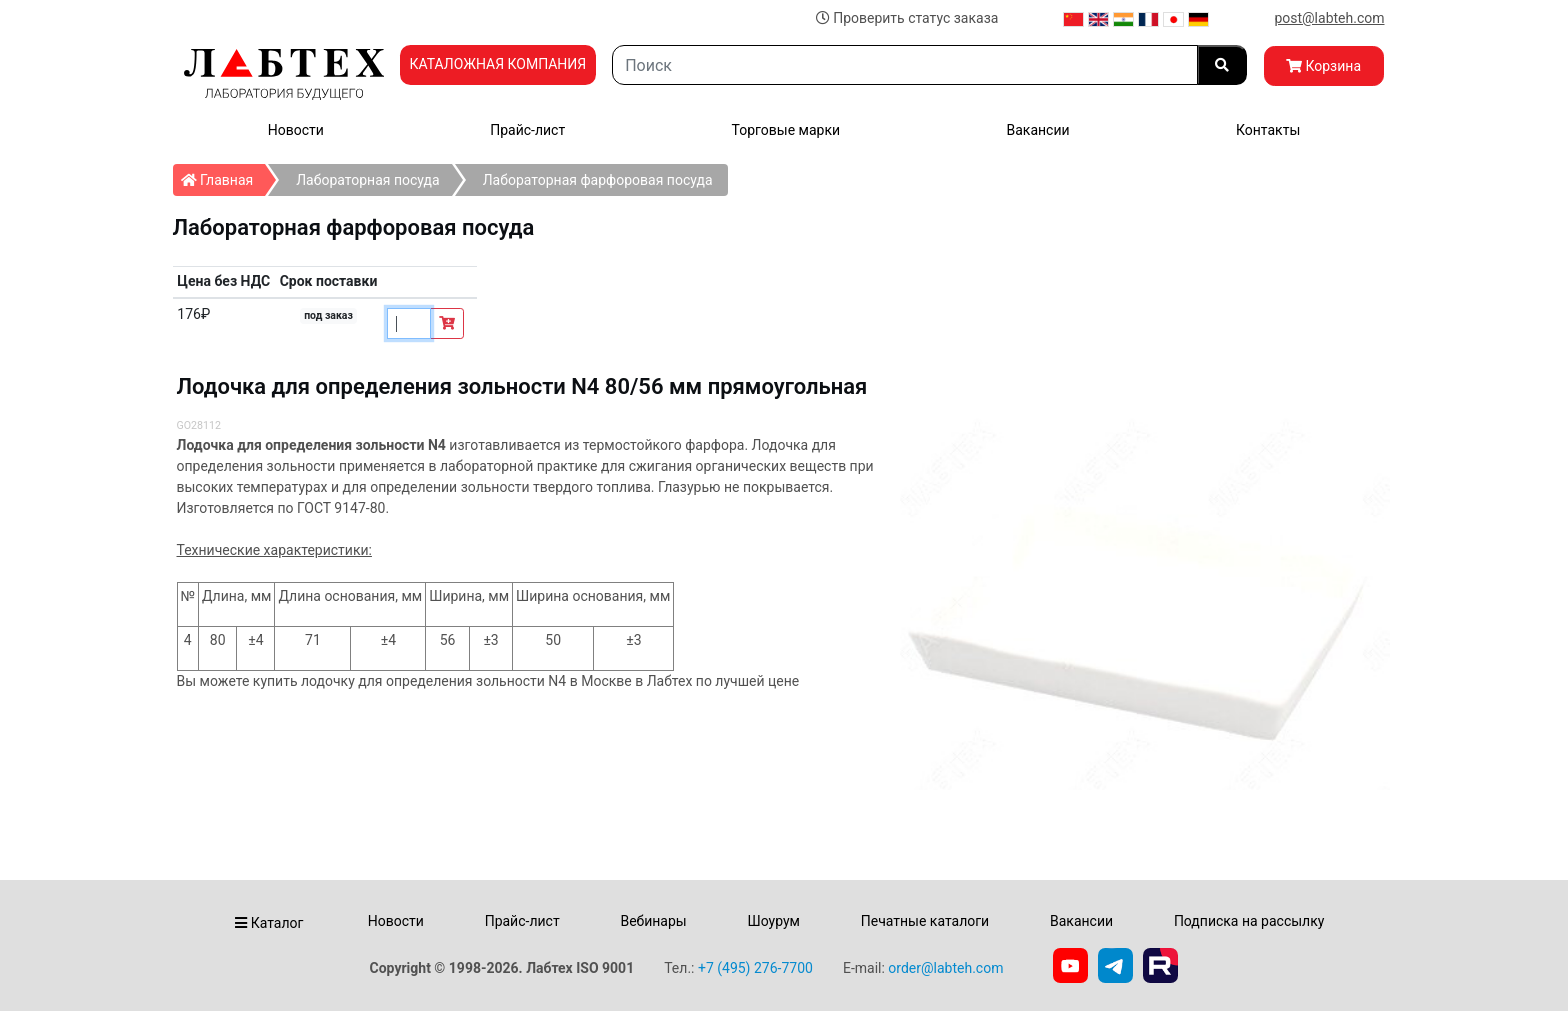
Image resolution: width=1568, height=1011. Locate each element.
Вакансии (1037, 130)
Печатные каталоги (925, 921)
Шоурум (773, 921)
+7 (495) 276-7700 (755, 968)
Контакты (1268, 130)
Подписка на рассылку (1249, 921)
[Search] (904, 65)
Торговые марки (786, 130)
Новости (296, 130)
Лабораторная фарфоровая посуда (598, 180)
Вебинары (653, 921)
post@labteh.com (1329, 18)
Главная (223, 176)
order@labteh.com (945, 968)
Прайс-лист (527, 130)
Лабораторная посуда (367, 180)
